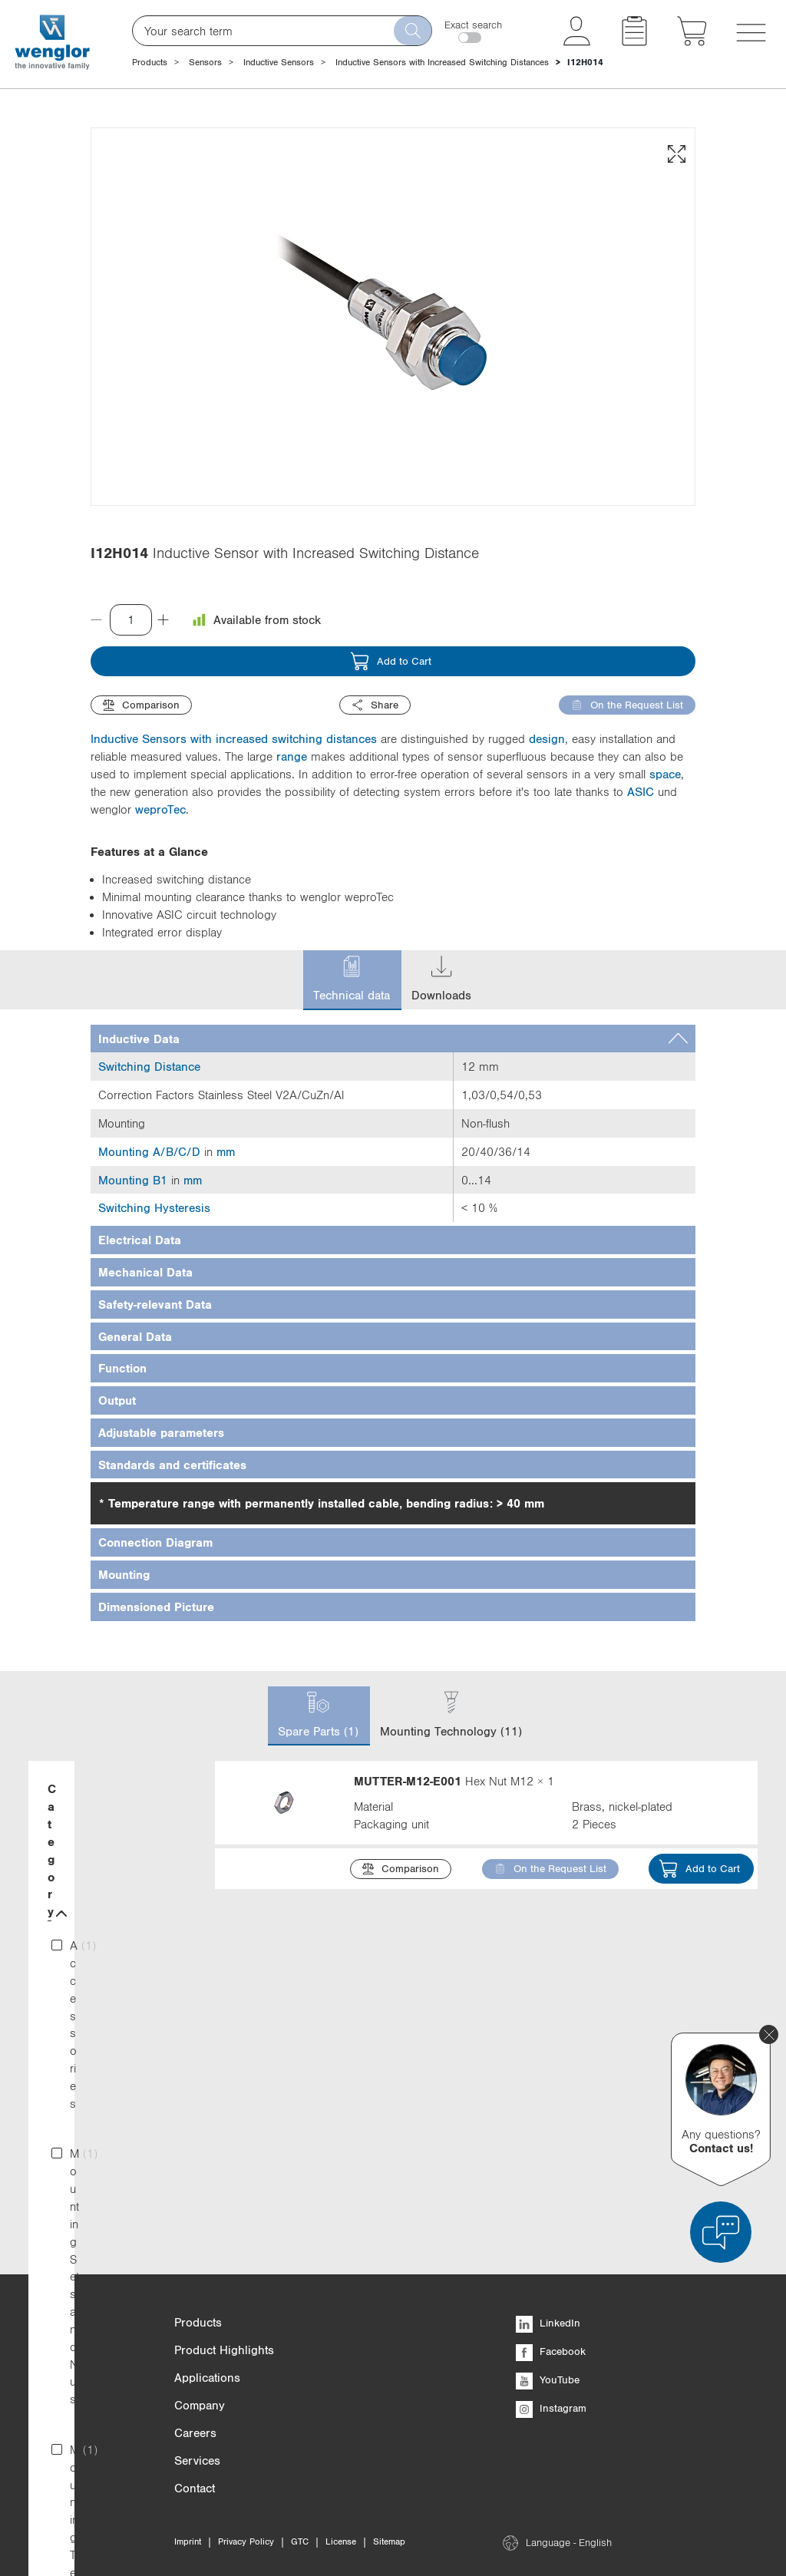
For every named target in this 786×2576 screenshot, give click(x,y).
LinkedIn (548, 2322)
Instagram (551, 2408)
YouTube (548, 2379)
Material (110, 1985)
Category (110, 1790)
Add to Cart (390, 661)
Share (375, 705)
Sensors (205, 62)
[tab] (393, 1039)
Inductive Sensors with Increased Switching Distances (442, 62)
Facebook (551, 2351)
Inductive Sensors (278, 62)
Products (149, 62)
